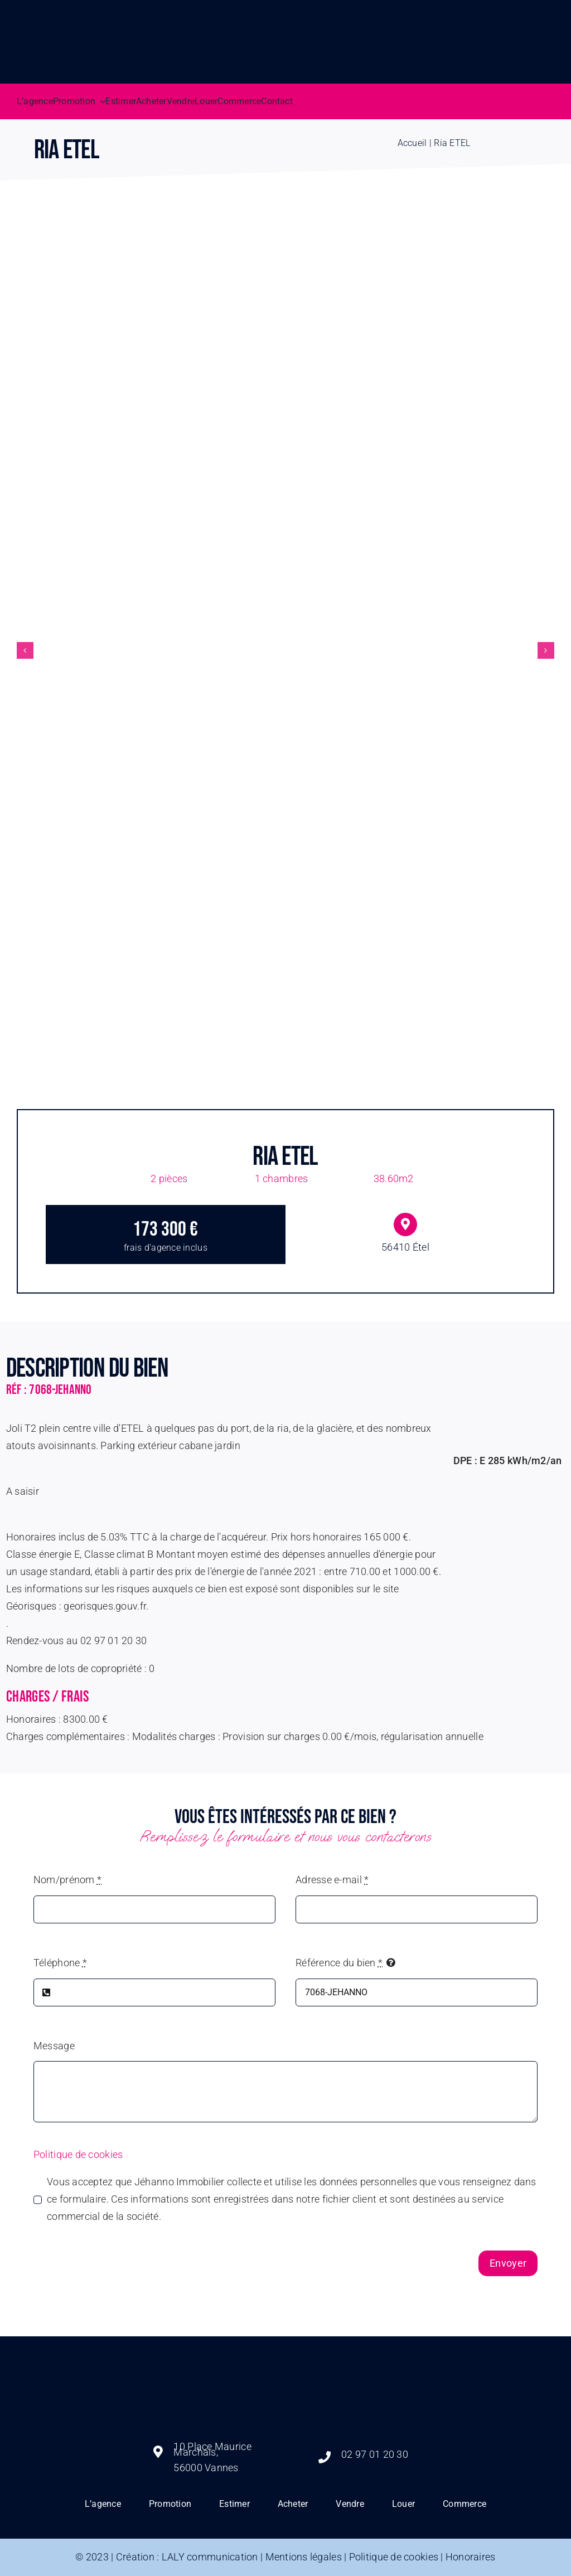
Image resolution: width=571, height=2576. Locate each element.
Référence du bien (339, 1963)
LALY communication (210, 2557)
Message (54, 2046)
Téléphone (60, 1963)
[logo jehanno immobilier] (285, 2347)
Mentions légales (303, 2557)
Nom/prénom (67, 1879)
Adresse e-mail (332, 1879)
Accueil (412, 143)
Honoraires (471, 2557)
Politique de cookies (78, 2154)
